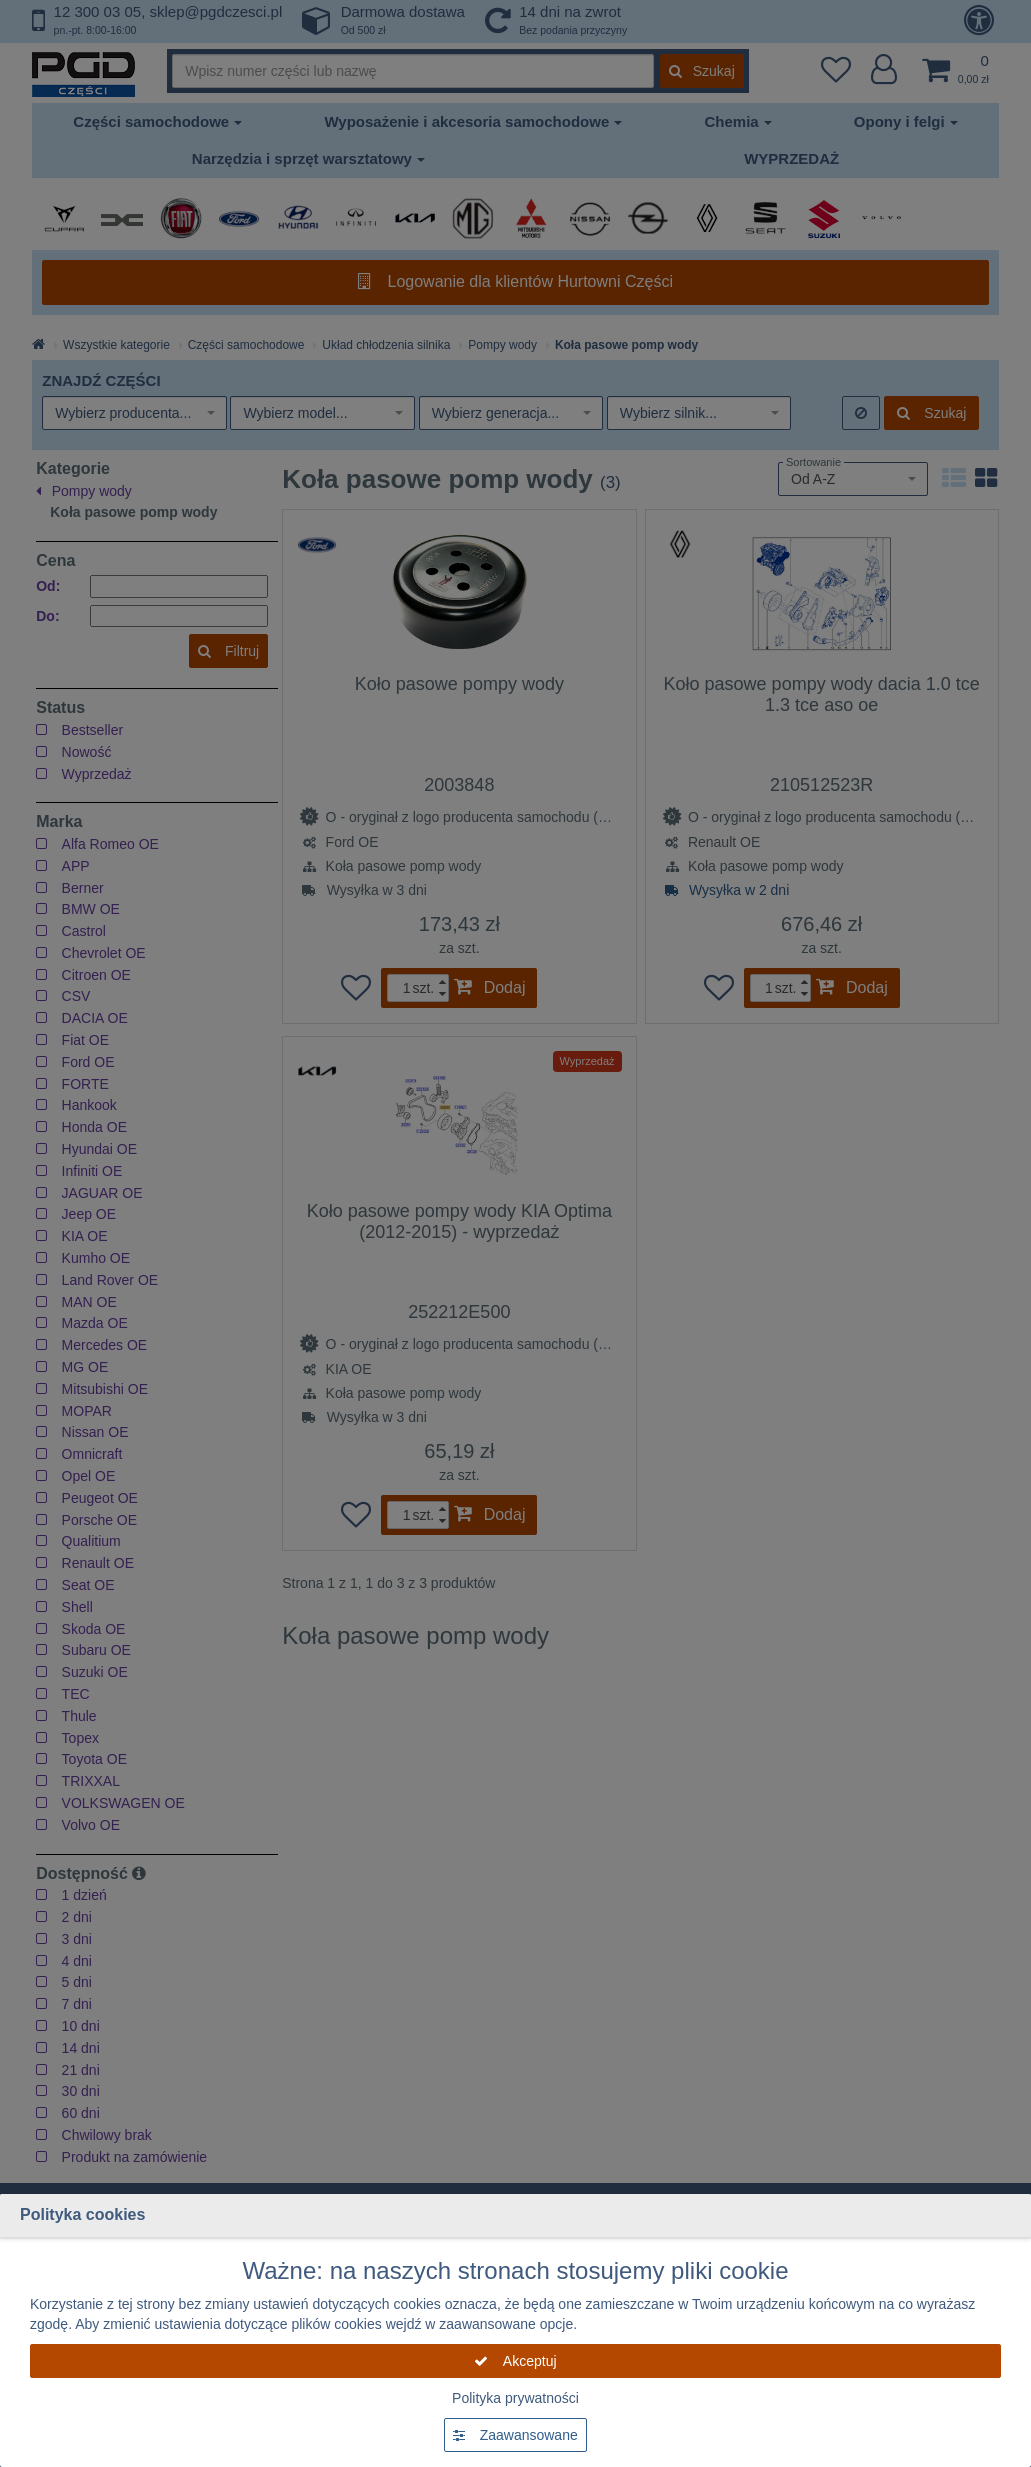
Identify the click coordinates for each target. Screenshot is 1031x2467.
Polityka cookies (82, 2214)
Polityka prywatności (515, 2398)
